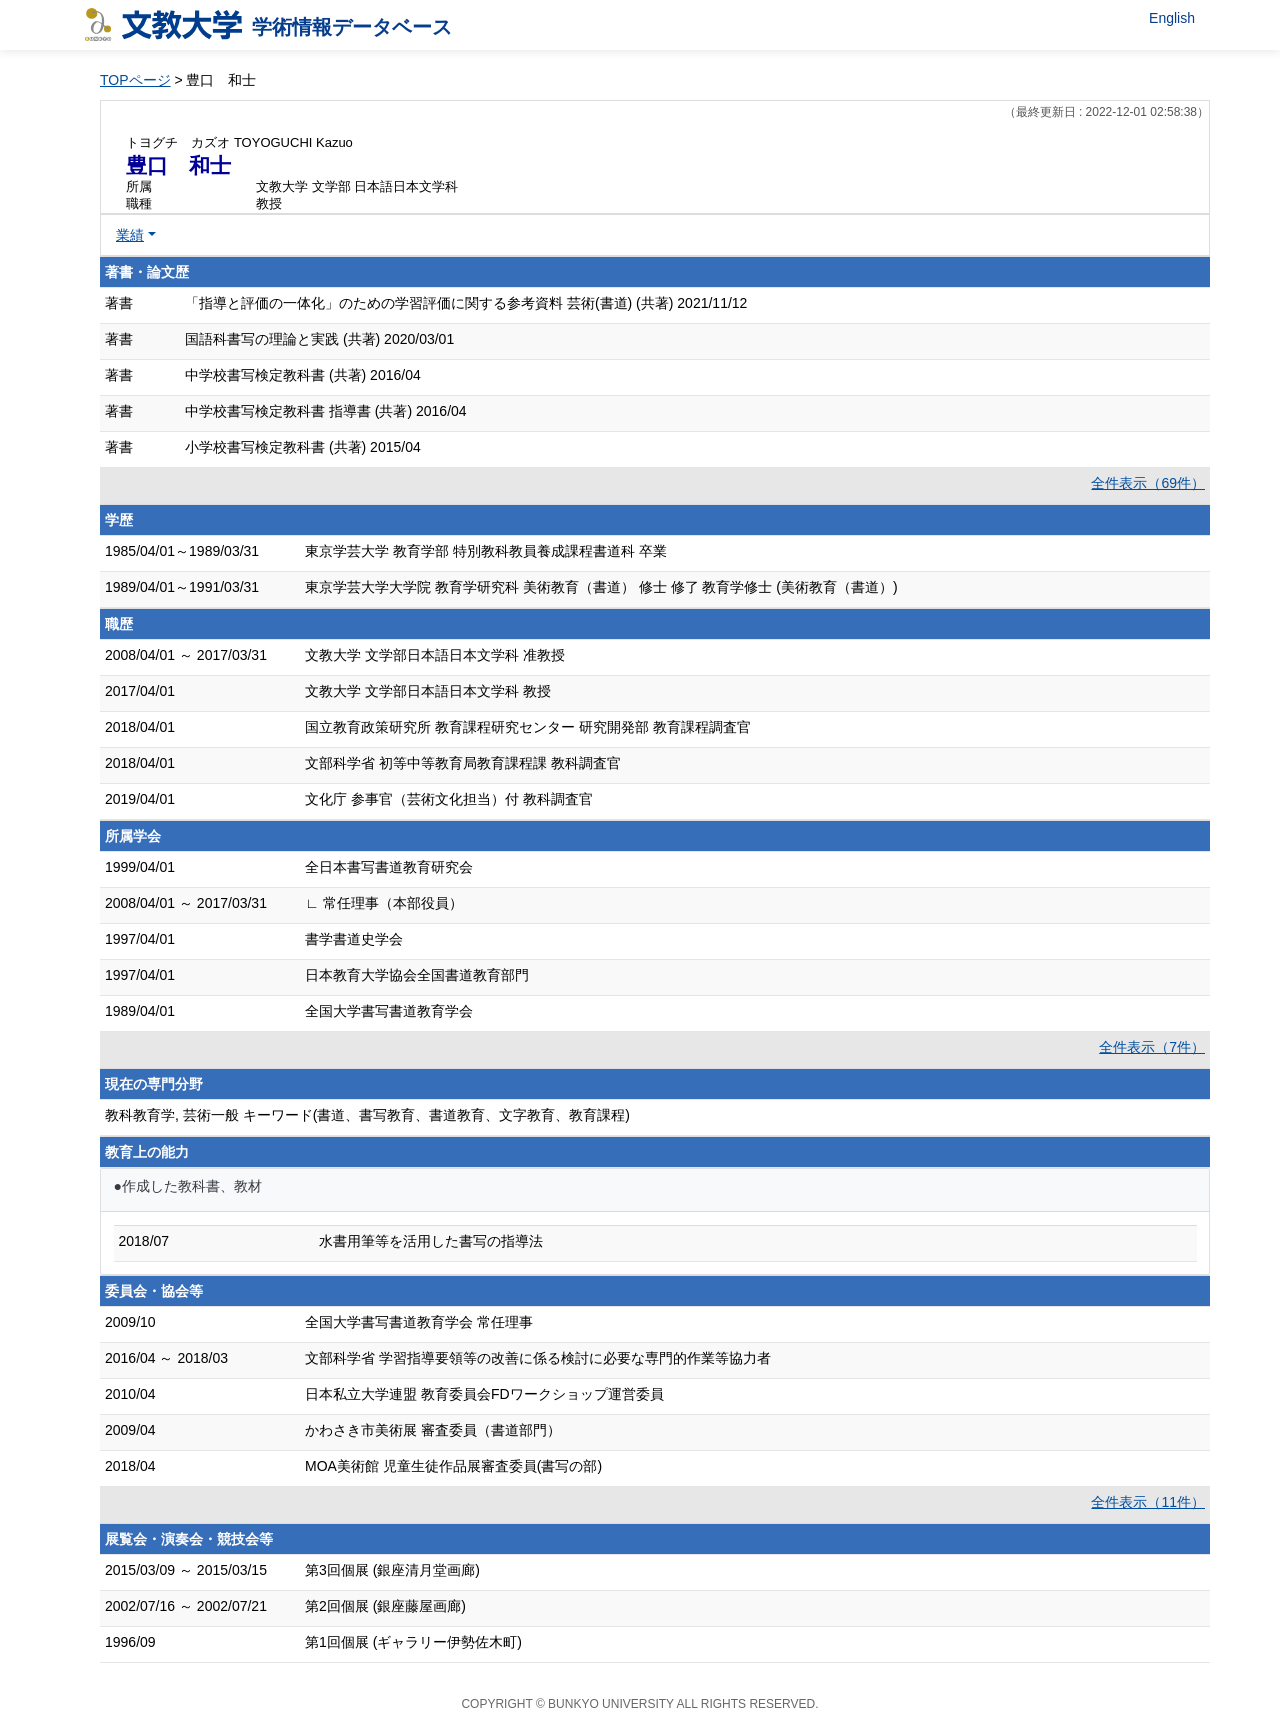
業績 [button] (130, 235)
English (1172, 18)
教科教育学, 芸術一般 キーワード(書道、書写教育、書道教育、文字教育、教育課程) (367, 1115)
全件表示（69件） (1148, 483)
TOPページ (135, 80)
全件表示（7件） (1152, 1047)
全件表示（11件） (1148, 1502)
